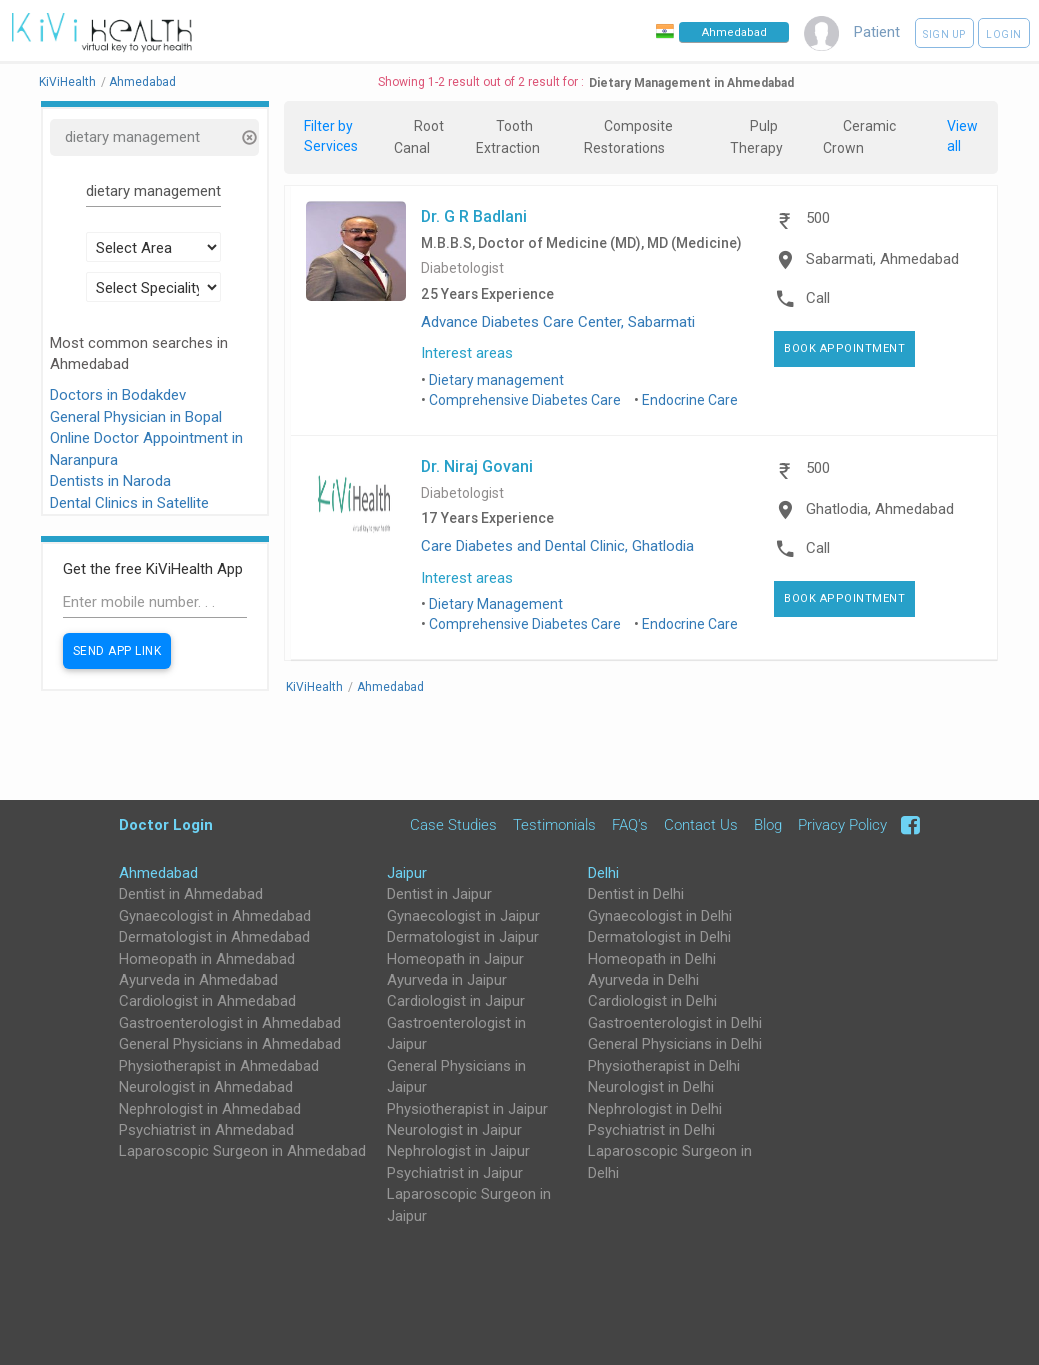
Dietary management (496, 380)
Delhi (603, 873)
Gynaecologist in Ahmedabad (215, 916)
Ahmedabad (158, 873)
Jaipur (407, 873)
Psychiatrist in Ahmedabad (206, 1130)
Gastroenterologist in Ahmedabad (230, 1023)
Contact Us (701, 825)
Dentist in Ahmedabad (191, 894)
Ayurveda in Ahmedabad (198, 980)
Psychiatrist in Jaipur (455, 1173)
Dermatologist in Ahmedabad (214, 937)
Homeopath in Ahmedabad (207, 959)
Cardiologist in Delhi (652, 1001)
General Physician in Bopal (136, 417)
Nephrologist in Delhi (655, 1109)
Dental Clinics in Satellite (129, 503)
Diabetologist (462, 268)
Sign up (944, 34)
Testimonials (554, 825)
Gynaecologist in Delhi (660, 916)
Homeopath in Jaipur (455, 959)
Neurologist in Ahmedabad (206, 1087)
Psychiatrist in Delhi (651, 1130)
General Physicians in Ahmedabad (230, 1044)
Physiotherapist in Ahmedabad (219, 1066)
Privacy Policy (842, 825)
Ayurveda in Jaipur (447, 980)
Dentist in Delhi (636, 894)
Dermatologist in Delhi (659, 937)
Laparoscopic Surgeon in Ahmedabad (242, 1151)
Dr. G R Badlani (474, 216)
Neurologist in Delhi (651, 1087)
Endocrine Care (690, 400)
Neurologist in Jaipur (454, 1130)
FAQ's (630, 825)
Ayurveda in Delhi (643, 980)
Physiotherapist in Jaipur (467, 1109)
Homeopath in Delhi (652, 959)
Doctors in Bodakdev (118, 395)
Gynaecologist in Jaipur (463, 916)
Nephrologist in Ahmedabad (210, 1109)
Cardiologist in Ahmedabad (207, 1001)
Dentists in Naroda (110, 481)
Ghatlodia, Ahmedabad (880, 509)
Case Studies (453, 825)
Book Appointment (844, 348)
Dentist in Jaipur (439, 894)
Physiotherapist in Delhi (664, 1066)
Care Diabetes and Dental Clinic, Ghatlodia (557, 546)
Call (818, 298)
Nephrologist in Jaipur (458, 1151)
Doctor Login (166, 824)
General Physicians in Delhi (675, 1044)
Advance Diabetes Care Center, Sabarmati (558, 322)
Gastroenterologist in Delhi (675, 1023)
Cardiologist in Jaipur (456, 1001)
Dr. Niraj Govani (477, 466)
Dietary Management (496, 604)
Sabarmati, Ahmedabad (882, 259)
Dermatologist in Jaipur (463, 937)
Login (1004, 34)
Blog (768, 825)
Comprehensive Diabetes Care (525, 400)
